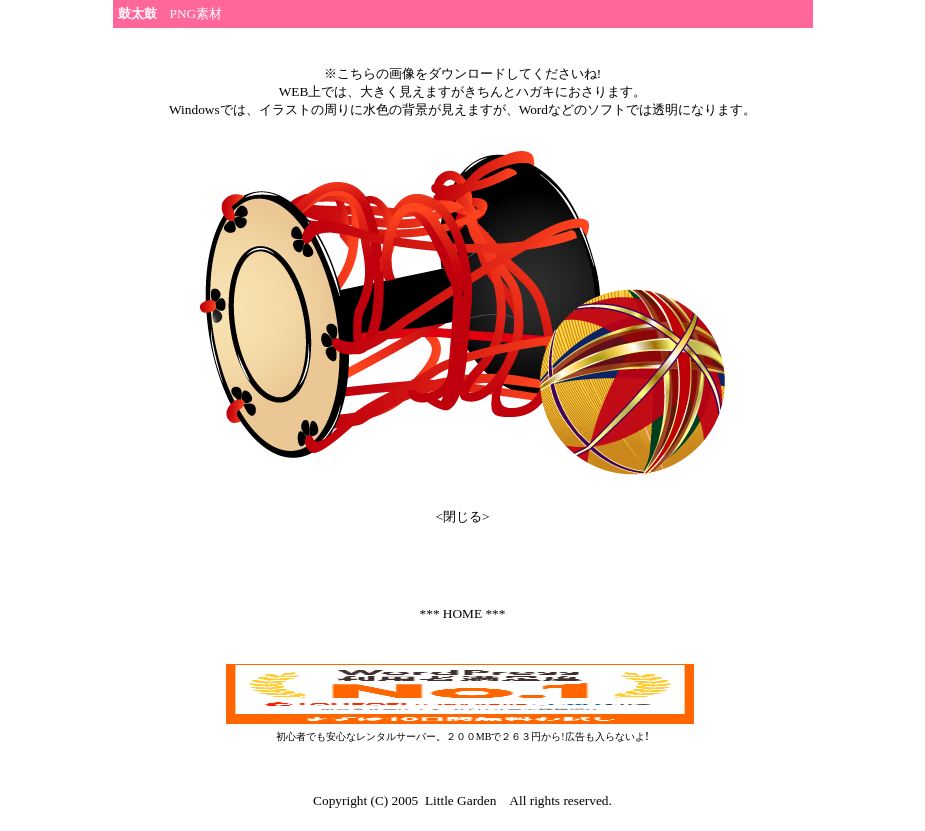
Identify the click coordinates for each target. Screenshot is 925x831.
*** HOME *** (463, 613)
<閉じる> (462, 516)
